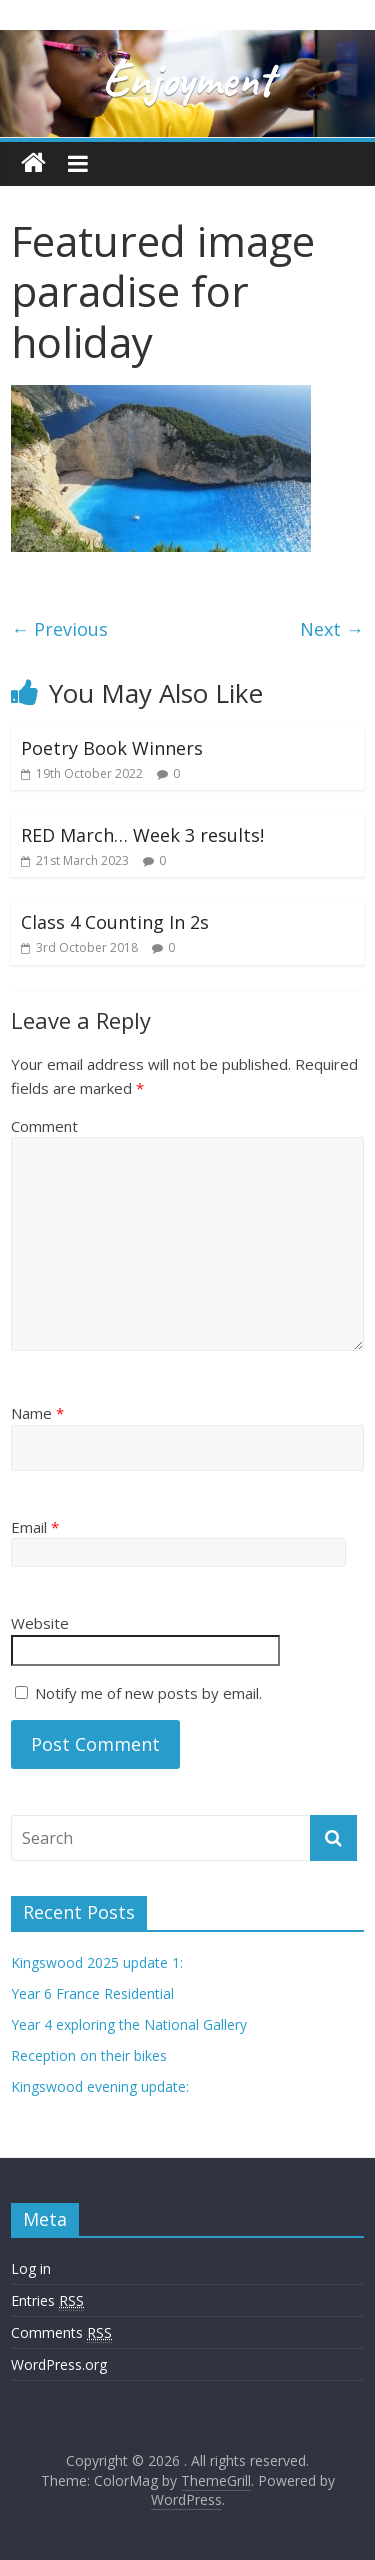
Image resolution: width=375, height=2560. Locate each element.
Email (35, 1527)
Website (40, 1623)
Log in (31, 2268)
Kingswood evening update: (100, 2086)
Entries (47, 2301)
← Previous (59, 629)
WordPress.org (59, 2364)
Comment (44, 1126)
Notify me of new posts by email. (148, 1693)
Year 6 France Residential (92, 1993)
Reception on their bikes (89, 2055)
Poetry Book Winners (112, 748)
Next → (332, 629)
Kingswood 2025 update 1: (97, 1962)
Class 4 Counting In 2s (115, 922)
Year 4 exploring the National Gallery (129, 2024)
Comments (61, 2333)
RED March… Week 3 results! (142, 835)
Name (37, 1413)
